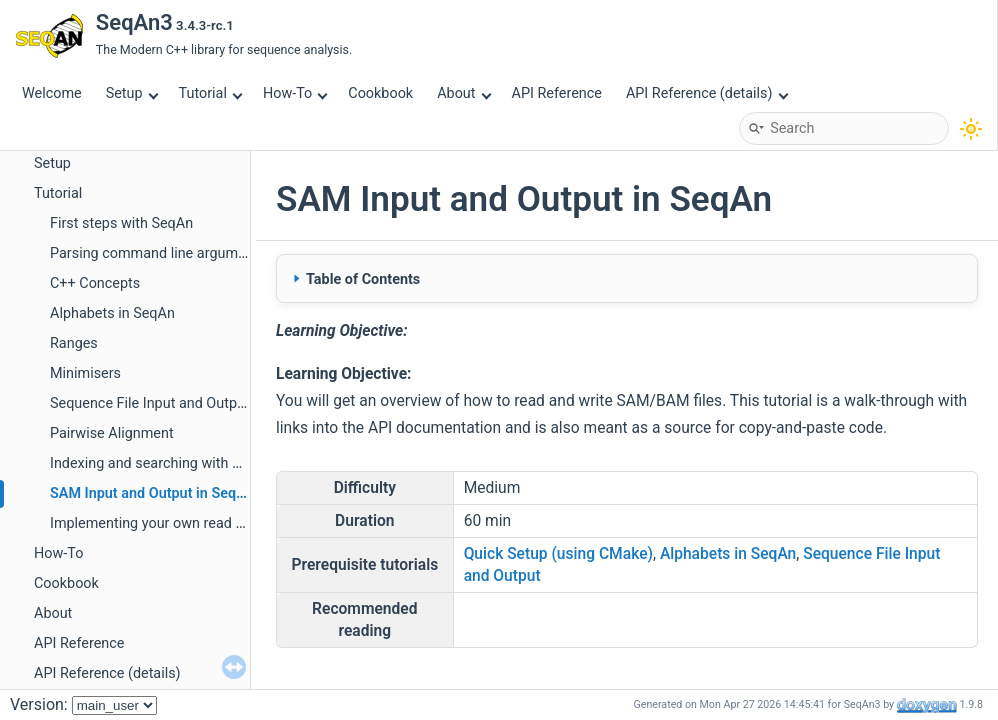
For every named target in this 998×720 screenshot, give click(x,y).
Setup (132, 93)
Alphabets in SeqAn (112, 313)
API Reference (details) (707, 93)
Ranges (74, 343)
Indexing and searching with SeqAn (162, 463)
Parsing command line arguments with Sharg (193, 253)
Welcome (52, 93)
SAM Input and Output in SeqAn (152, 493)
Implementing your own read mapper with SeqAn (205, 523)
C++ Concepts (95, 283)
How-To (295, 93)
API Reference (557, 93)
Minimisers (85, 373)
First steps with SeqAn (121, 223)
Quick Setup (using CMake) (558, 554)
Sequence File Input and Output (150, 403)
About (464, 93)
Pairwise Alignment (112, 433)
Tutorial (211, 93)
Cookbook (380, 93)
